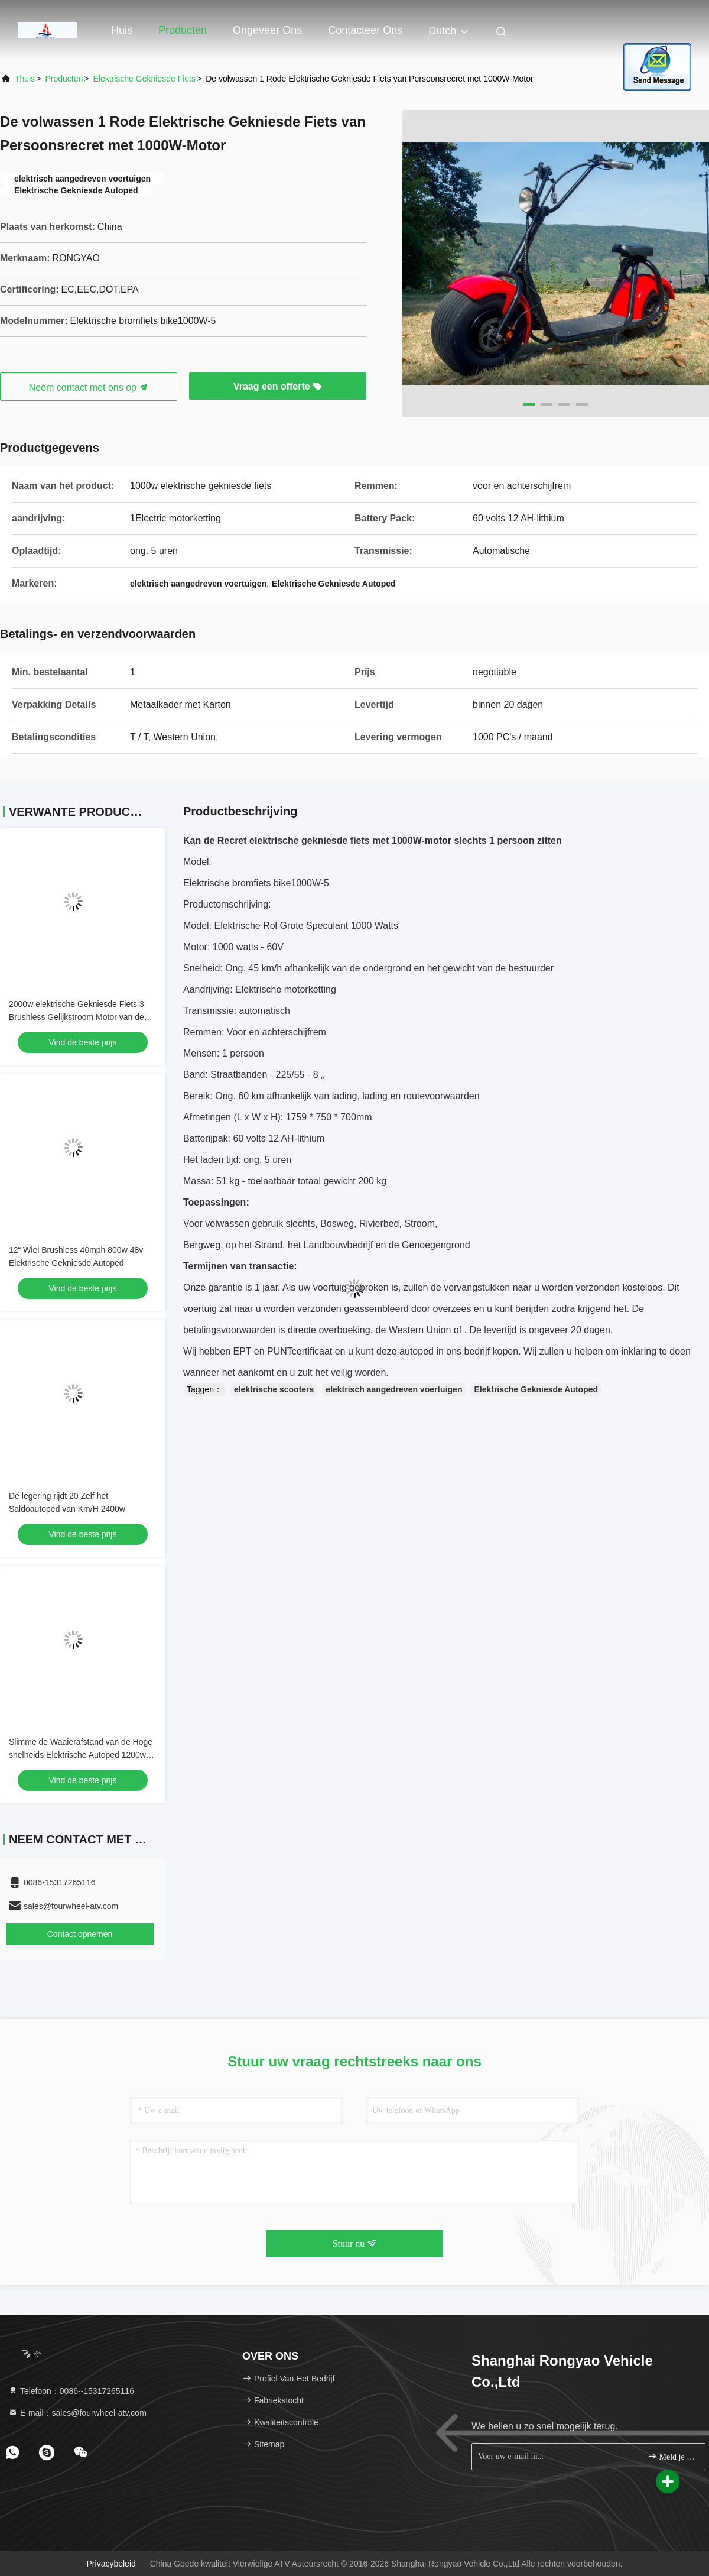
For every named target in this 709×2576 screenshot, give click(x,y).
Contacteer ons (365, 30)
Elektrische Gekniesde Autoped (536, 1389)
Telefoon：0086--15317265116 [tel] (71, 2391)
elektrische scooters (274, 1389)
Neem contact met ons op (89, 388)
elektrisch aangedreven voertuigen (394, 1389)
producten (64, 78)
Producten (182, 30)
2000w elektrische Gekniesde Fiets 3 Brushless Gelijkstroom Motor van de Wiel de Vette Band (76, 1017)
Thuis (25, 78)
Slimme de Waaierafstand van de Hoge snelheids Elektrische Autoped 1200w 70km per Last (80, 1755)
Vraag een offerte (277, 386)
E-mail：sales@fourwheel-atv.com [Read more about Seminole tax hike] (77, 2413)
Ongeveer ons (267, 30)
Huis (121, 30)
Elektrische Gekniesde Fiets (144, 78)
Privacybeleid (111, 2563)
